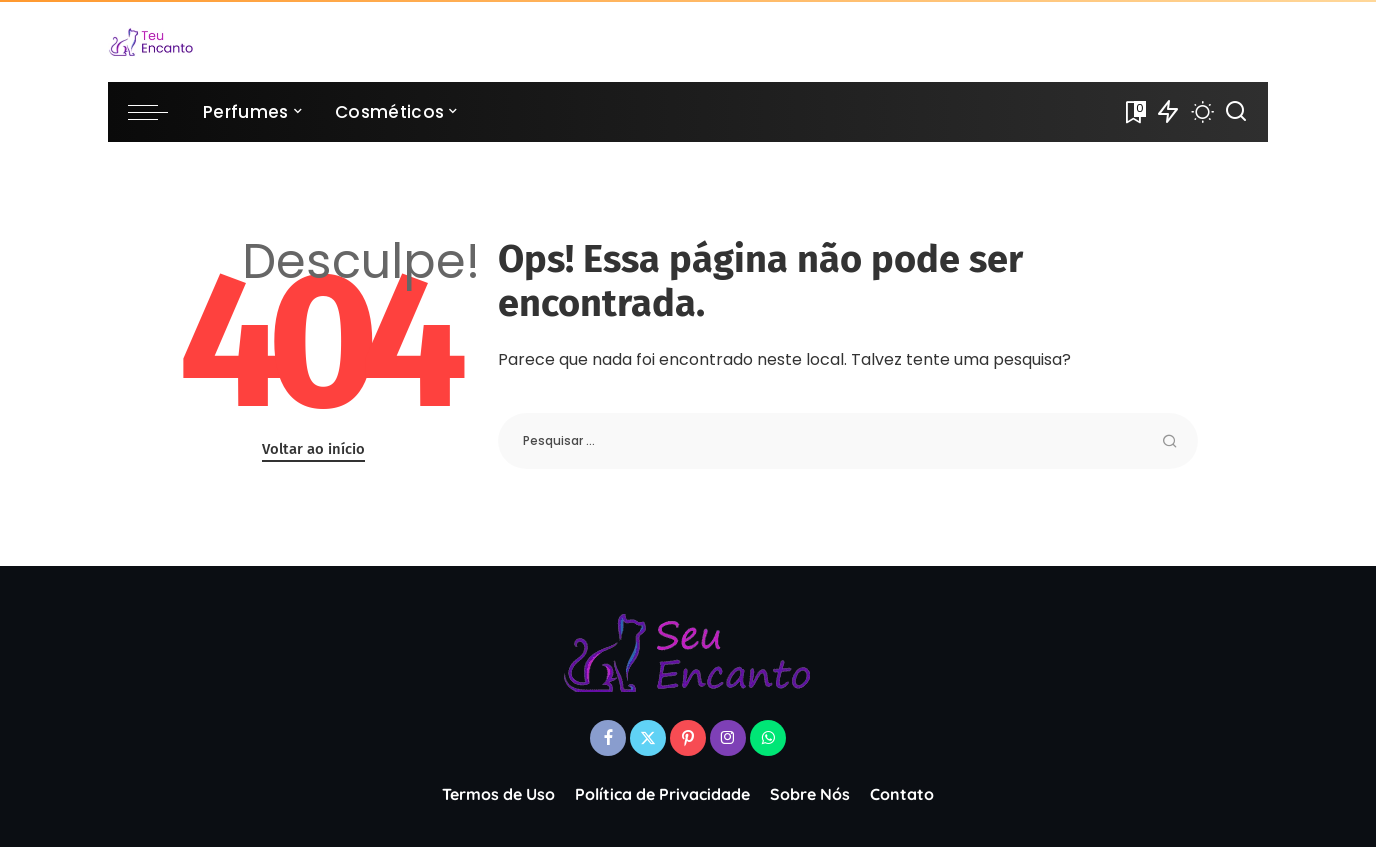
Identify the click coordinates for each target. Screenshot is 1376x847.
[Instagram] (728, 738)
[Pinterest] (688, 738)
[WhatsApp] (768, 738)
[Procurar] (1236, 112)
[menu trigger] (158, 112)
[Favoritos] (1134, 112)
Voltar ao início (313, 449)
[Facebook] (608, 738)
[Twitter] (648, 738)
